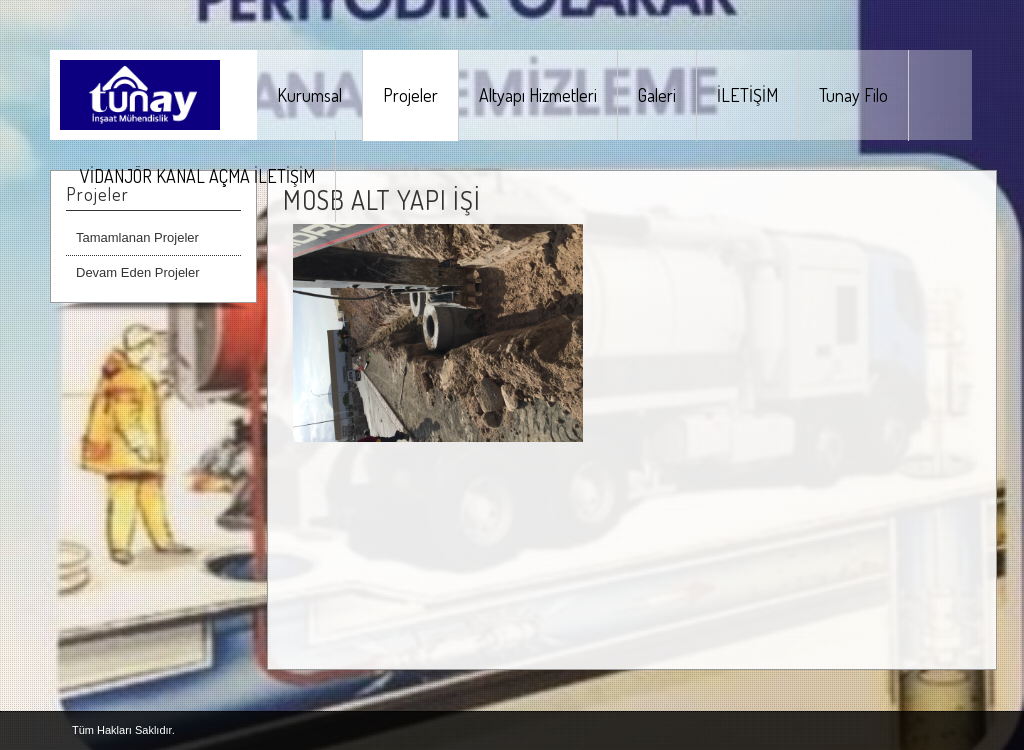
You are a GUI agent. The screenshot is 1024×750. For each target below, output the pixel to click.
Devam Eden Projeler (138, 272)
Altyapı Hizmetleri (538, 95)
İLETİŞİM (747, 95)
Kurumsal (309, 95)
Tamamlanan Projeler (137, 237)
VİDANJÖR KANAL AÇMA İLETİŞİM (197, 176)
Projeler (410, 95)
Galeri (657, 95)
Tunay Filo (853, 95)
